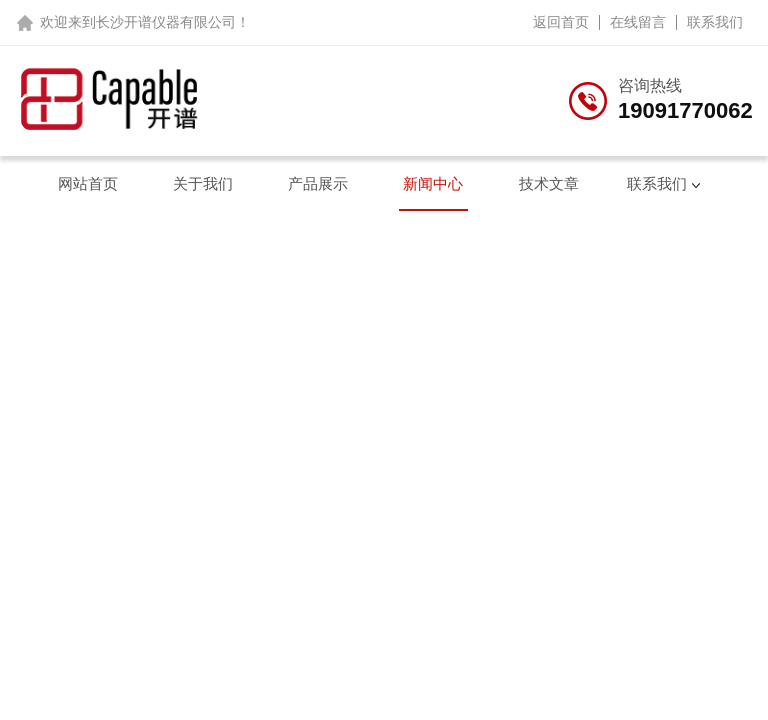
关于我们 (203, 183)
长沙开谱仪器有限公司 (166, 22)
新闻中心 (433, 183)
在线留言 (638, 22)
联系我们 (715, 22)
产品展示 (318, 183)
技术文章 (549, 183)
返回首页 (561, 22)
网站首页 (88, 183)
